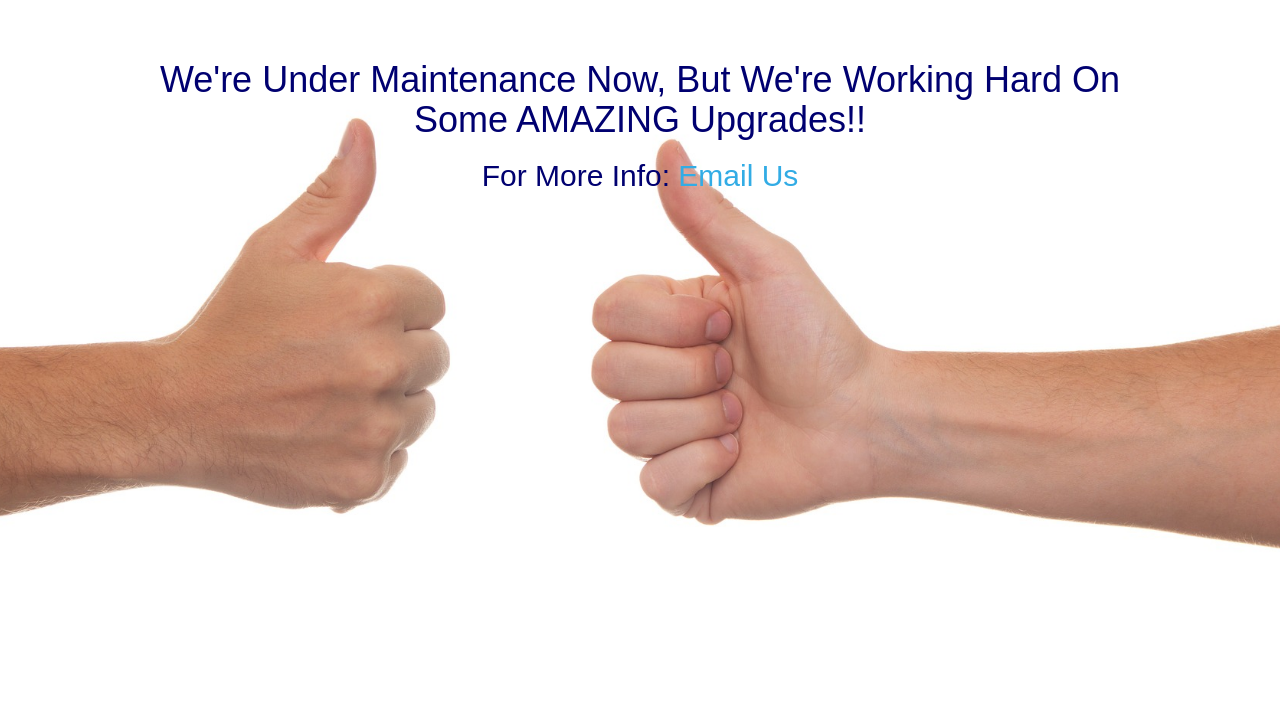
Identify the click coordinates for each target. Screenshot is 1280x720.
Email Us (738, 175)
